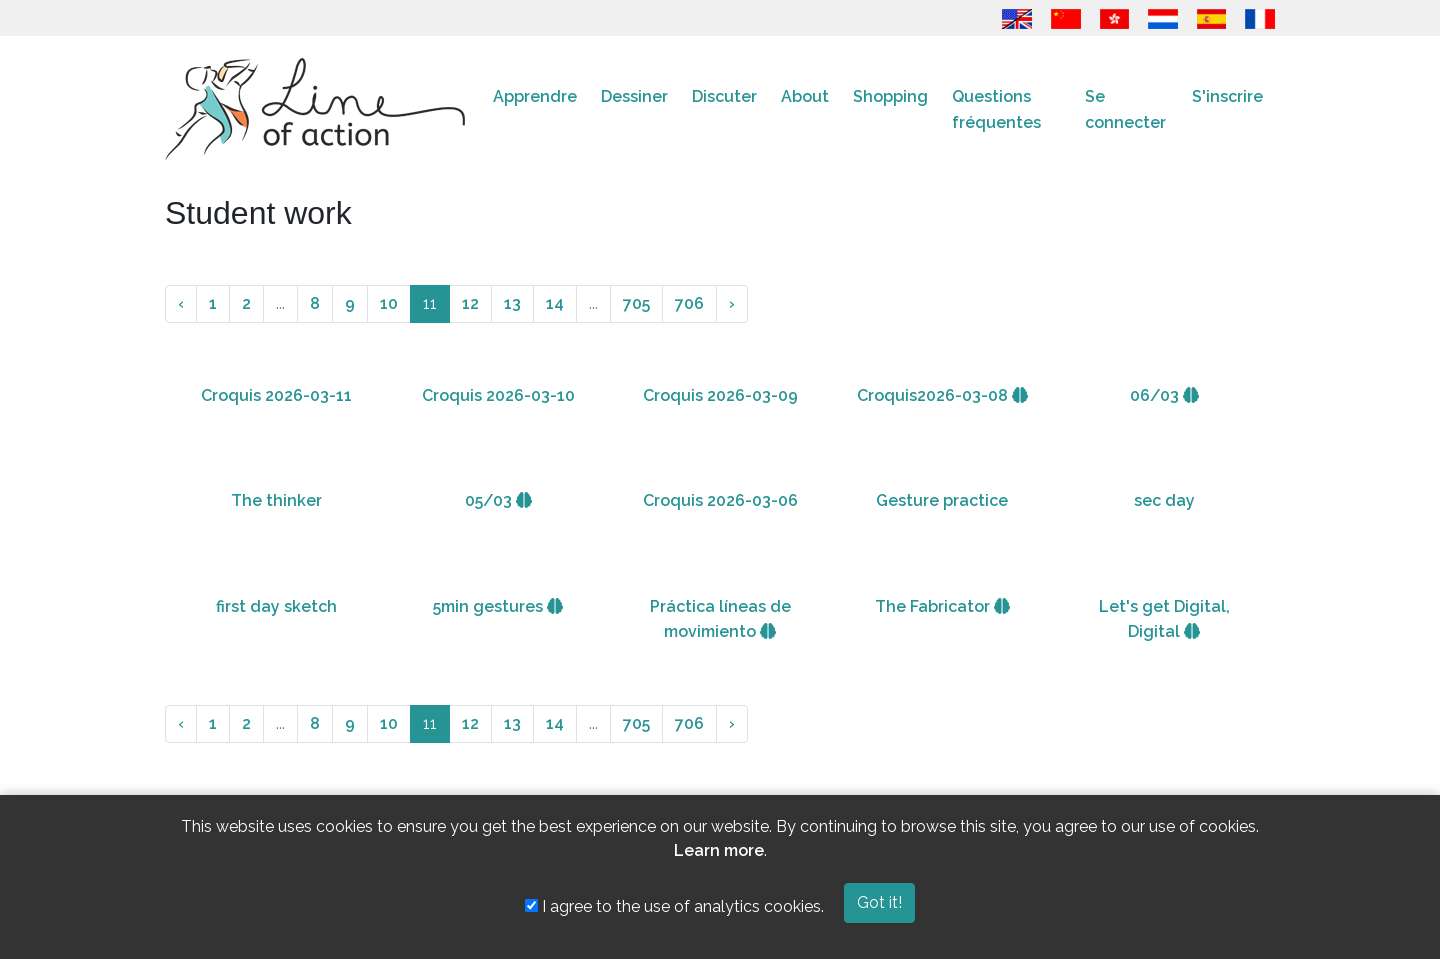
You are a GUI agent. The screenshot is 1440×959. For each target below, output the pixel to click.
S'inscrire (1227, 96)
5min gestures (498, 606)
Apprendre (535, 96)
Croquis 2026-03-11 (276, 395)
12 (470, 303)
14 (555, 303)
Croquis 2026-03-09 (720, 395)
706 (689, 303)
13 (512, 303)
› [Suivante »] (732, 303)
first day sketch (276, 606)
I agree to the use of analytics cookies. (674, 906)
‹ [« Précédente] (181, 303)
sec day (1164, 500)
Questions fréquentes (996, 109)
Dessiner (634, 96)
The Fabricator (942, 606)
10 (389, 303)
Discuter (724, 96)
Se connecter (1125, 109)
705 (636, 303)
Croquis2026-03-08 (942, 395)
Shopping (890, 96)
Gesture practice (942, 500)
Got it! (879, 902)
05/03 (498, 500)
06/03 (1164, 395)
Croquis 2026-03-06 (720, 500)
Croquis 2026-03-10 (498, 395)
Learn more (719, 850)
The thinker (276, 500)
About (805, 96)
